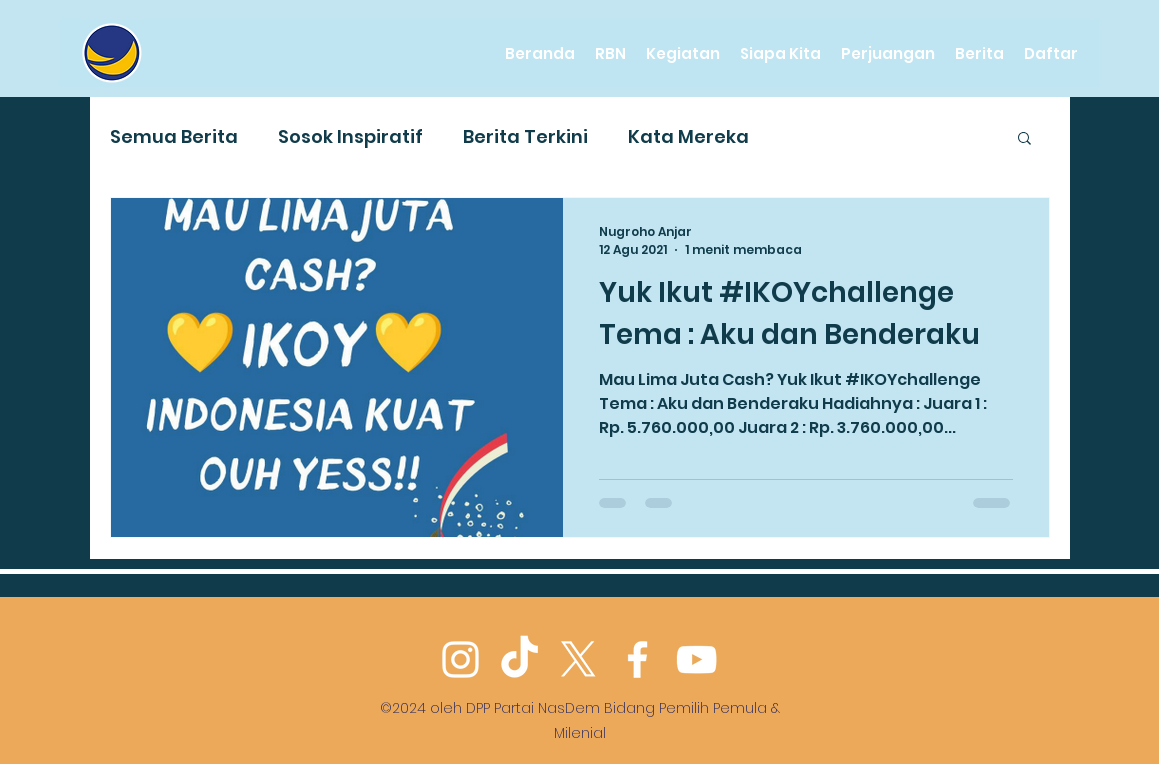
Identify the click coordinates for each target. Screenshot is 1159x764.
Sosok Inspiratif (350, 136)
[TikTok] (519, 659)
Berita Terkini (525, 136)
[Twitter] (578, 659)
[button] (1024, 139)
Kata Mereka (688, 136)
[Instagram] (460, 659)
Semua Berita (174, 136)
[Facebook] (637, 659)
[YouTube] (696, 659)
